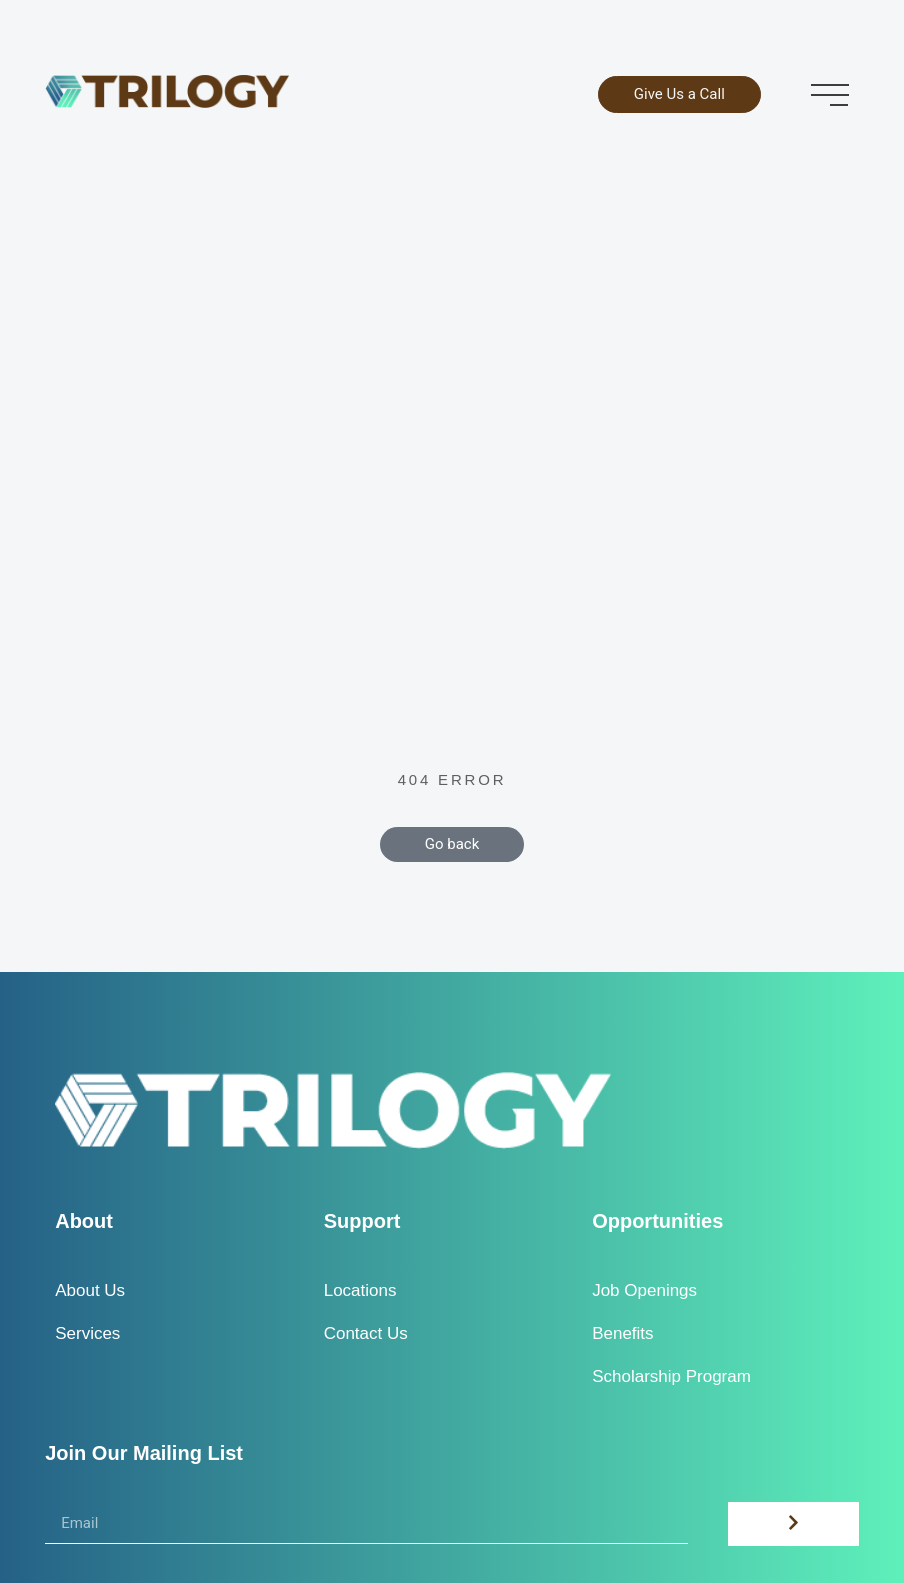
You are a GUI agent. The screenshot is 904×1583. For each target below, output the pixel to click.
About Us (90, 1290)
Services (87, 1333)
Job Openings (644, 1290)
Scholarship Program (671, 1376)
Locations (360, 1290)
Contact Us (366, 1333)
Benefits (622, 1333)
